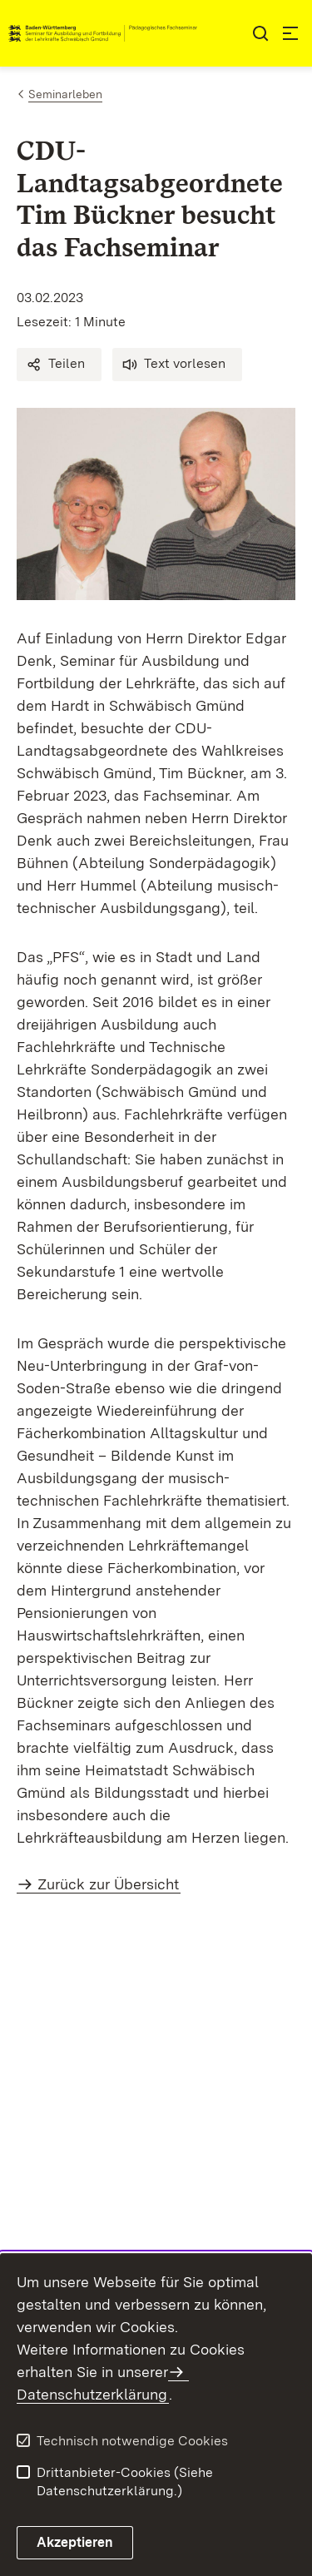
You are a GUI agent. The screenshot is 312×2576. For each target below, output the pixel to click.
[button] (59, 364)
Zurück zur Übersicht (108, 1884)
